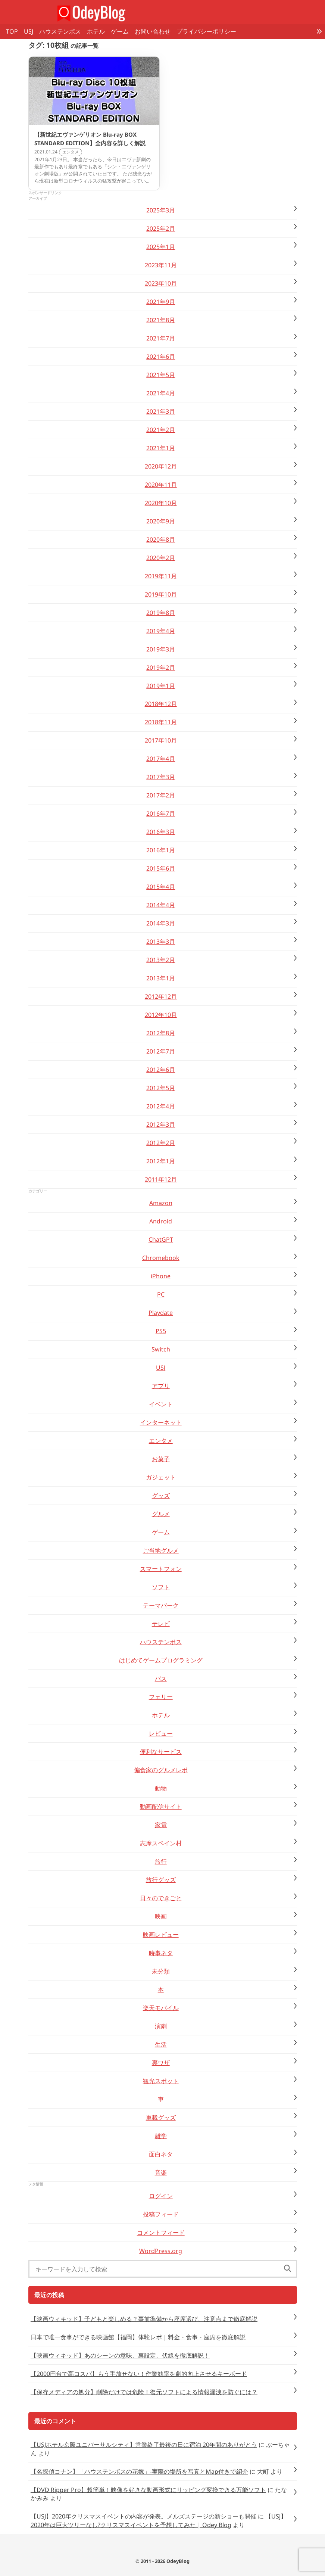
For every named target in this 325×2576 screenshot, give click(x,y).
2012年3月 (160, 1124)
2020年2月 (160, 558)
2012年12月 (161, 996)
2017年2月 (160, 795)
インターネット (161, 1422)
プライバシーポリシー (206, 31)
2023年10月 (161, 283)
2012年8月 (160, 1033)
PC (161, 1294)
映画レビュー (161, 1935)
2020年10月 (161, 503)
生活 (161, 2044)
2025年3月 (160, 210)
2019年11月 (161, 576)
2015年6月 (160, 868)
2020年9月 (160, 521)
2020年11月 (161, 484)
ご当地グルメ (161, 1550)
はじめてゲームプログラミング (161, 1660)
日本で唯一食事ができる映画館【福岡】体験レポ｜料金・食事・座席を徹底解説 (138, 2337)
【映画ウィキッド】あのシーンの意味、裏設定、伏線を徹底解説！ (120, 2355)
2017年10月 (161, 740)
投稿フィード (161, 2214)
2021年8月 (160, 320)
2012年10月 (161, 1015)
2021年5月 (160, 375)
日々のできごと (161, 1898)
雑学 (161, 2136)
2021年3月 (160, 411)
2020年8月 (160, 539)
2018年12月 (161, 704)
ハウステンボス (60, 31)
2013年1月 (160, 978)
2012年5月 (160, 1088)
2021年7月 (160, 338)
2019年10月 (161, 594)
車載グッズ (161, 2117)
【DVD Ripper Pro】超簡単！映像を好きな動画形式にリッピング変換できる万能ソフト (148, 2490)
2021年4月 (160, 393)
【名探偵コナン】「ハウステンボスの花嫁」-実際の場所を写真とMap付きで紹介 (139, 2471)
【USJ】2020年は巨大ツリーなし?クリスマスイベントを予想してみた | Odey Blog (159, 2520)
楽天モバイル (161, 2008)
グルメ (161, 1514)
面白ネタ (161, 2154)
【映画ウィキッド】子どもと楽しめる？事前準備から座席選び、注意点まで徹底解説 (144, 2319)
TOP (12, 31)
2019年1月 (160, 686)
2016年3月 (160, 832)
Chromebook (160, 1258)
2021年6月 (160, 356)
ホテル (96, 31)
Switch (160, 1349)
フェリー (161, 1697)
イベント (161, 1404)
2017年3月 (160, 777)
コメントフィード (161, 2232)
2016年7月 (160, 813)
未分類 (161, 1971)
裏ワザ (161, 2063)
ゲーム (120, 31)
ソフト (161, 1587)
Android (160, 1221)
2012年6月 (160, 1069)
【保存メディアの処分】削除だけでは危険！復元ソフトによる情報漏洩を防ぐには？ (144, 2392)
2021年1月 (160, 448)
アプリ (161, 1386)
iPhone (161, 1276)
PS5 (161, 1331)
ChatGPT (161, 1239)
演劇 (161, 2026)
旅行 (161, 1861)
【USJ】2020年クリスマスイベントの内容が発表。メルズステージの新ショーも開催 (143, 2516)
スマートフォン (161, 1569)
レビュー (161, 1733)
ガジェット (161, 1477)
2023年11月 (161, 265)
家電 (161, 1825)
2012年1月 (160, 1161)
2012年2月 (160, 1143)
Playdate (161, 1313)
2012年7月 (160, 1051)
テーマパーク (161, 1605)
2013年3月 (160, 941)
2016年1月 (160, 850)
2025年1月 (160, 247)
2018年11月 (161, 722)
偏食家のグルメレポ (161, 1770)
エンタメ (161, 1441)
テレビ (161, 1624)
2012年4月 (160, 1106)
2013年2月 (160, 960)
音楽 (161, 2172)
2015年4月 (160, 887)
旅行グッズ (161, 1880)
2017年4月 (160, 759)
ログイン (161, 2196)
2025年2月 (160, 228)
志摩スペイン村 (161, 1843)
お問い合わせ (153, 31)
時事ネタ (161, 1953)
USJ (28, 31)
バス (161, 1678)
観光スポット (161, 2081)
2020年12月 (161, 466)
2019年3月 (160, 649)
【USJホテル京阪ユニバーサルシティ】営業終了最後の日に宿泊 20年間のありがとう (144, 2444)
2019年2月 (160, 667)
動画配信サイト (161, 1806)
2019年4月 (160, 631)
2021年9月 (160, 302)
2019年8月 (160, 613)
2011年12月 (161, 1179)
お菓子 (161, 1459)
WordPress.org (160, 2251)
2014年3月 (160, 923)
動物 (161, 1788)
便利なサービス (161, 1752)
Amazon (160, 1203)
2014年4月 (160, 905)
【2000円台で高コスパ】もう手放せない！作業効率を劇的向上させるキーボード (139, 2374)
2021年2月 (160, 430)
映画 (161, 1916)
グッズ (161, 1495)
